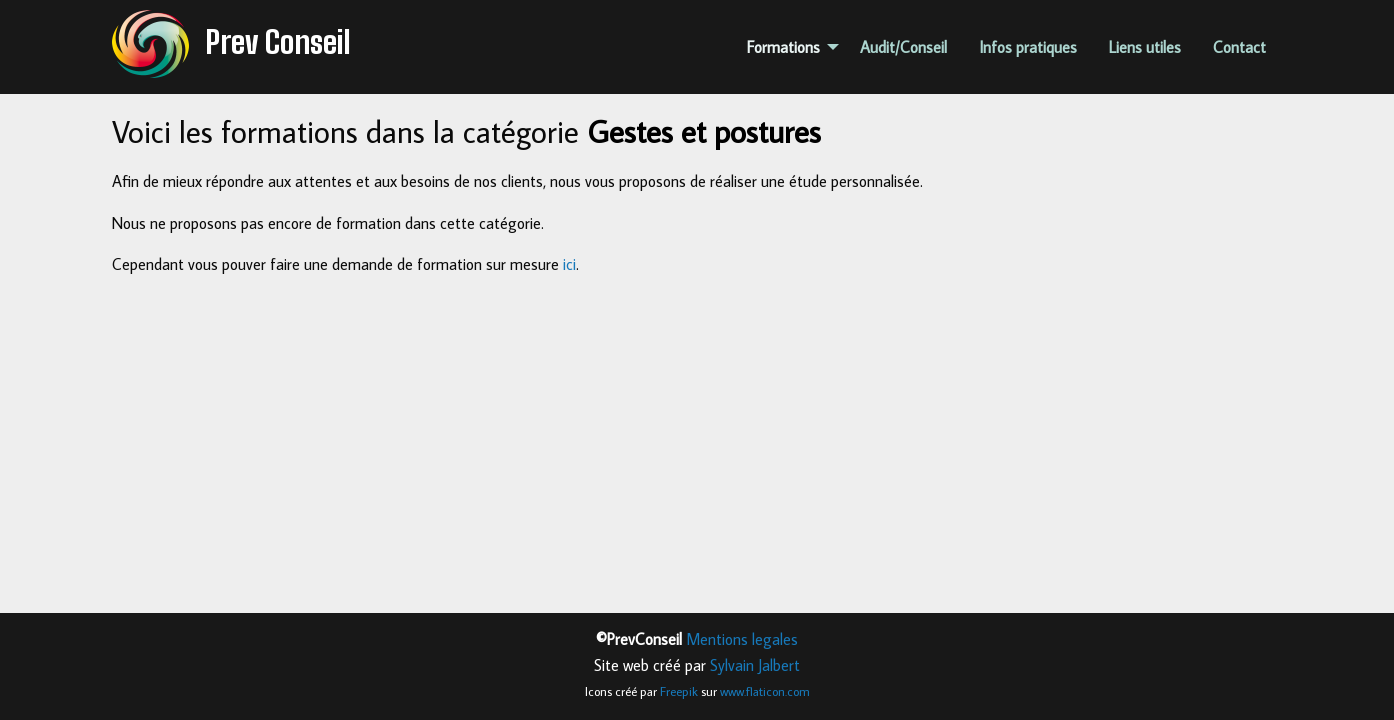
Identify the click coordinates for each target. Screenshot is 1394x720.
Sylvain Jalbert (755, 665)
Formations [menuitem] (783, 47)
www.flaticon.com (765, 691)
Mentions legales (742, 639)
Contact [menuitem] (1239, 47)
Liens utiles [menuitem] (1145, 47)
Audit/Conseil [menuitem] (903, 47)
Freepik (679, 691)
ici (569, 264)
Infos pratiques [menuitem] (1028, 47)
